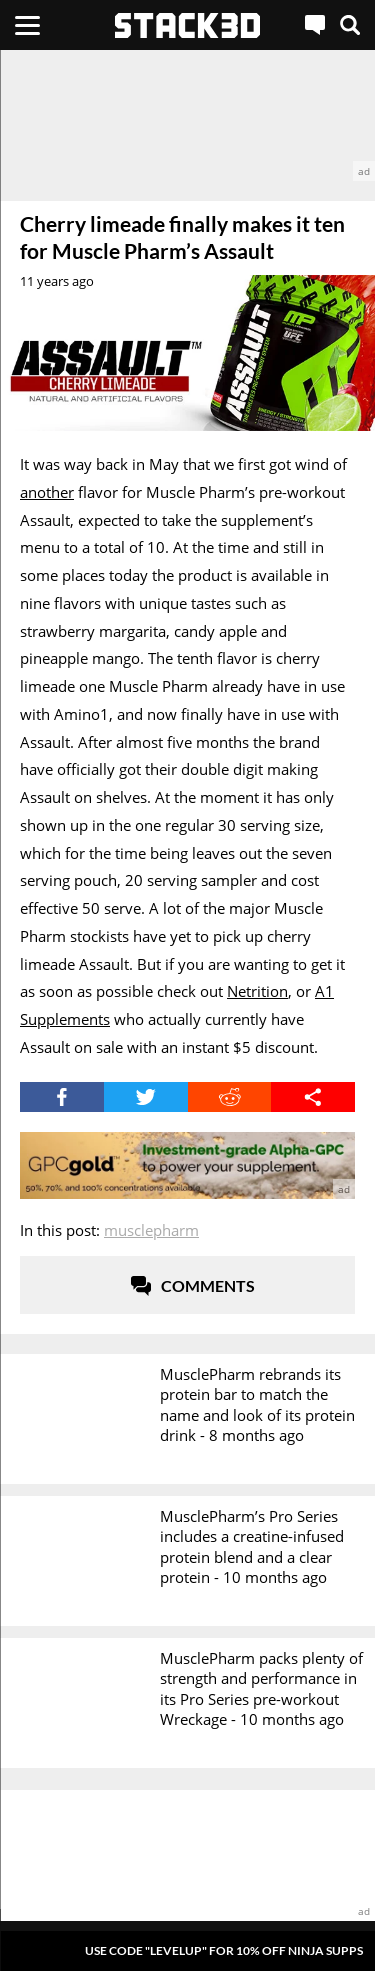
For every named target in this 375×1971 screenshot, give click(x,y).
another (47, 492)
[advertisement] (187, 115)
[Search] (350, 25)
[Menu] (27, 25)
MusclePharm (151, 1230)
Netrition (257, 991)
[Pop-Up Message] (187, 1950)
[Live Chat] (315, 25)
